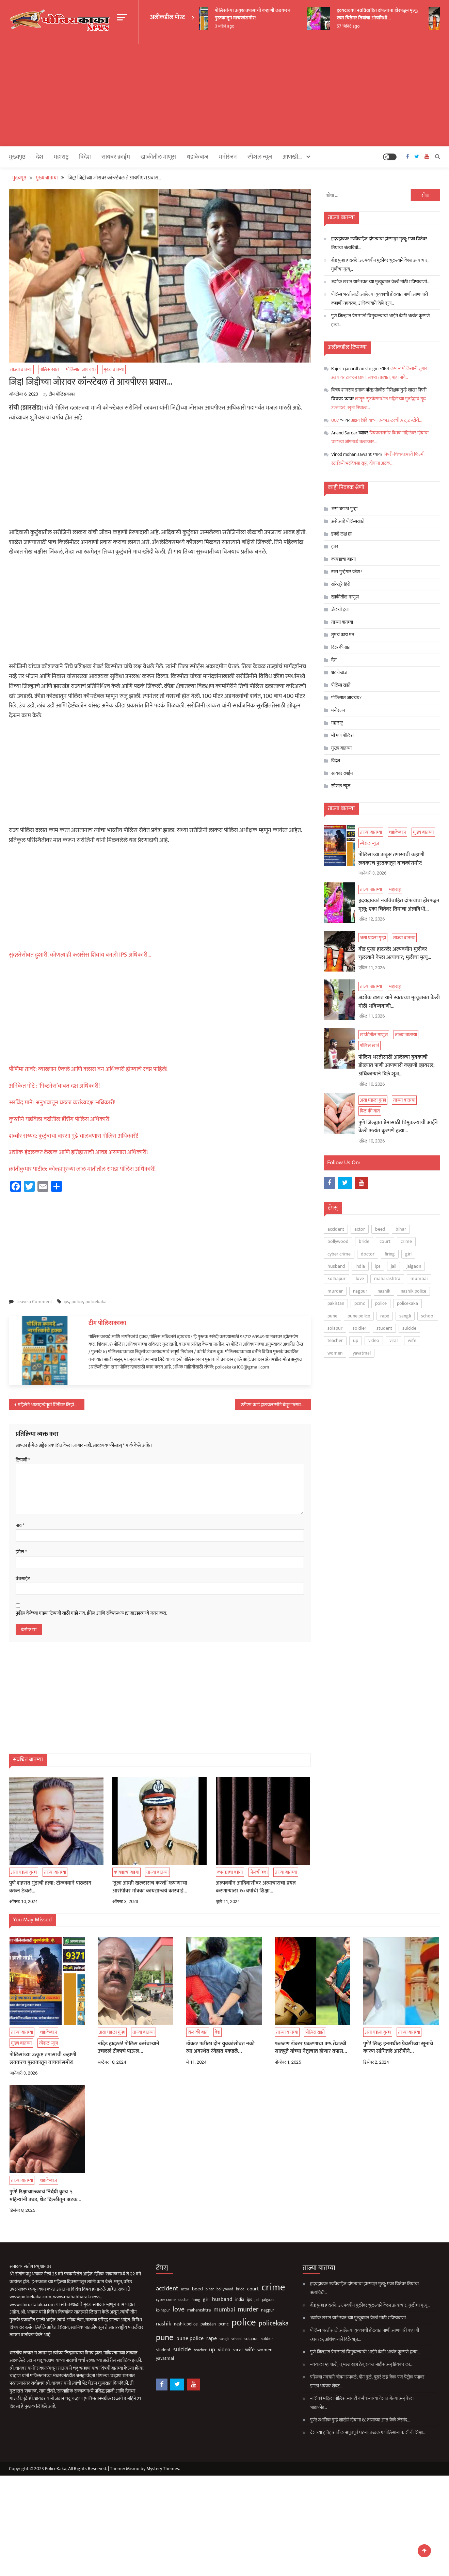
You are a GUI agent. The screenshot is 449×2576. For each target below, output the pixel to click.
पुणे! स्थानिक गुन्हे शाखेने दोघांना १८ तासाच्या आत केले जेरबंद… (340, 2419)
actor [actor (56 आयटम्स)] (359, 1227)
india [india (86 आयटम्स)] (360, 1264)
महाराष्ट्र (61, 156)
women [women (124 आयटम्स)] (334, 1351)
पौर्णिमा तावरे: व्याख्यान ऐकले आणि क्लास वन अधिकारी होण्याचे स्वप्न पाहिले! (88, 1069)
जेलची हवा (340, 609)
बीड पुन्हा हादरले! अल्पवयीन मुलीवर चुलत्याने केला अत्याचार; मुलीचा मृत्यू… (380, 264)
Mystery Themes (162, 2468)
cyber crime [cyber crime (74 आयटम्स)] (339, 1252)
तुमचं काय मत (342, 634)
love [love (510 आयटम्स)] (360, 1277)
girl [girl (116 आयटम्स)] (408, 1252)
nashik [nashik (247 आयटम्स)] (384, 1289)
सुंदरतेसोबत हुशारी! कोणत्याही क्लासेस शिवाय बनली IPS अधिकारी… (80, 954)
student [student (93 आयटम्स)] (384, 1326)
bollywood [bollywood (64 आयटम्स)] (338, 1240)
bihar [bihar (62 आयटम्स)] (401, 1227)
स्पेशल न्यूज (259, 156)
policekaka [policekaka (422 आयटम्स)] (407, 1302)
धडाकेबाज (197, 156)
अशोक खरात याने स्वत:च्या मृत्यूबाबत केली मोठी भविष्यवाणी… (380, 281)
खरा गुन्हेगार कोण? (346, 571)
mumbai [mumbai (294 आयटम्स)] (419, 1277)
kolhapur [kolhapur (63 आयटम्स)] (336, 1277)
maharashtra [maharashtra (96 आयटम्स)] (387, 1277)
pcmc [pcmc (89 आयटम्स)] (359, 1302)
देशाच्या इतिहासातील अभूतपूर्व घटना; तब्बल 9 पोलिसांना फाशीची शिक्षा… (347, 2432)
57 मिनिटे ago (362, 26)
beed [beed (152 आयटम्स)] (380, 1227)
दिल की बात (341, 647)
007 (335, 420)
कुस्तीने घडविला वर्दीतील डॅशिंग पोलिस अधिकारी (59, 1119)
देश (39, 156)
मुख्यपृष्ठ (17, 156)
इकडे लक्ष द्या (341, 534)
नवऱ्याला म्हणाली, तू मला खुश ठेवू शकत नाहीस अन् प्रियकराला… (341, 2364)
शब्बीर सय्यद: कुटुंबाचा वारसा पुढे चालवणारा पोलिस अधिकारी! (73, 1136)
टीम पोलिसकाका (62, 393)
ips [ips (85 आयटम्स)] (378, 1264)
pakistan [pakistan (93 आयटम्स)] (335, 1302)
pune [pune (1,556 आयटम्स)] (332, 1314)
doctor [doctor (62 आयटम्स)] (367, 1252)
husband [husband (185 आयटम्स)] (336, 1264)
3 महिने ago (238, 26)
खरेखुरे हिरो (340, 584)
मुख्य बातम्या (113, 369)
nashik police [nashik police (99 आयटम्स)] (413, 1289)
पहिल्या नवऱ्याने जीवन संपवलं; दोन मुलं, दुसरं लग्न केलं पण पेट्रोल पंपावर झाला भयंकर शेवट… (347, 2381)
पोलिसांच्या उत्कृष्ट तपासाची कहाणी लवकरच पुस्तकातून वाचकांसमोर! (266, 14)
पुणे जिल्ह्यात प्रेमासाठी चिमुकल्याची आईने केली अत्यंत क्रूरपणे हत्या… (380, 319)
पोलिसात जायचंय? (81, 369)
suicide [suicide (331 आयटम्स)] (409, 1326)
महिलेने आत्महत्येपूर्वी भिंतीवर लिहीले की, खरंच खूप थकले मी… (51, 1404)
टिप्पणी (23, 1459)
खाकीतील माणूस (158, 156)
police (77, 1301)
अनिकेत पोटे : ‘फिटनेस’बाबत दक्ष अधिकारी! (54, 1086)
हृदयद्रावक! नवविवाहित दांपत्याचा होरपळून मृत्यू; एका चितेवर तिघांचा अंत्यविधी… (391, 14)
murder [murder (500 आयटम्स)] (335, 1289)
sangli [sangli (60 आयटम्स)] (405, 1314)
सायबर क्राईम (115, 156)
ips (66, 1301)
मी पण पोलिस (342, 735)
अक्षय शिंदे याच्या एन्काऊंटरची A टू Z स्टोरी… (386, 420)
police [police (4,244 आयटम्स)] (381, 1302)
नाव (20, 1525)
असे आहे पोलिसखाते (348, 521)
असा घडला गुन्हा (344, 508)
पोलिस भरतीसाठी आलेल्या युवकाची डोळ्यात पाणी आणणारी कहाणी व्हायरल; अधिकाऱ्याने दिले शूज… (379, 298)
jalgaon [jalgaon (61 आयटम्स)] (413, 1264)
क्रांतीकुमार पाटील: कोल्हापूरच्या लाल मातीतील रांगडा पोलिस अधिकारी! (82, 1169)
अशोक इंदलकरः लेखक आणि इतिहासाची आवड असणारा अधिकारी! (78, 1152)
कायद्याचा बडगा (343, 559)
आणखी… (292, 156)
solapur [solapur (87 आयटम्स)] (334, 1326)
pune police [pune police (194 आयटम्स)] (359, 1314)
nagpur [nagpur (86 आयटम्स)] (360, 1289)
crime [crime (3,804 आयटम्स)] (406, 1240)
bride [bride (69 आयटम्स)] (364, 1240)
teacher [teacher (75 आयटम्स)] (335, 1339)
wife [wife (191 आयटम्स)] (412, 1339)
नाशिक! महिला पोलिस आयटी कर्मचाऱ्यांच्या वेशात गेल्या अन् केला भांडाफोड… (342, 2402)
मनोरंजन (228, 156)
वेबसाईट (23, 1578)
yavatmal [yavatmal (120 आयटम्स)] (362, 1351)
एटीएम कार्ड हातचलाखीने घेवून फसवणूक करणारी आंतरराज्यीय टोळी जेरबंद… (276, 1404)
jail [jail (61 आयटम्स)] (393, 1264)
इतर (334, 546)
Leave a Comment (34, 1301)
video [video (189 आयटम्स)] (373, 1339)
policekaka (96, 1301)
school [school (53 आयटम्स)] (427, 1314)
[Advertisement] (224, 95)
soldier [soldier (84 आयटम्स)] (359, 1326)
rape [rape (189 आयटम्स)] (384, 1314)
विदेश (85, 156)
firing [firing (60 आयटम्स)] (390, 1252)
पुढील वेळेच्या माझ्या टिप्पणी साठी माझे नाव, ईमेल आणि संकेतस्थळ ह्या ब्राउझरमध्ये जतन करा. (91, 1613)
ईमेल (21, 1551)
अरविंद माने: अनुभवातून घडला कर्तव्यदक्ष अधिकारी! (62, 1102)
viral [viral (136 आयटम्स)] (393, 1339)
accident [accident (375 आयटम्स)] (335, 1227)
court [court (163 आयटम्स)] (385, 1240)
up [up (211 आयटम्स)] (355, 1339)
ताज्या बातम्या (21, 369)
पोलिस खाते (49, 369)
